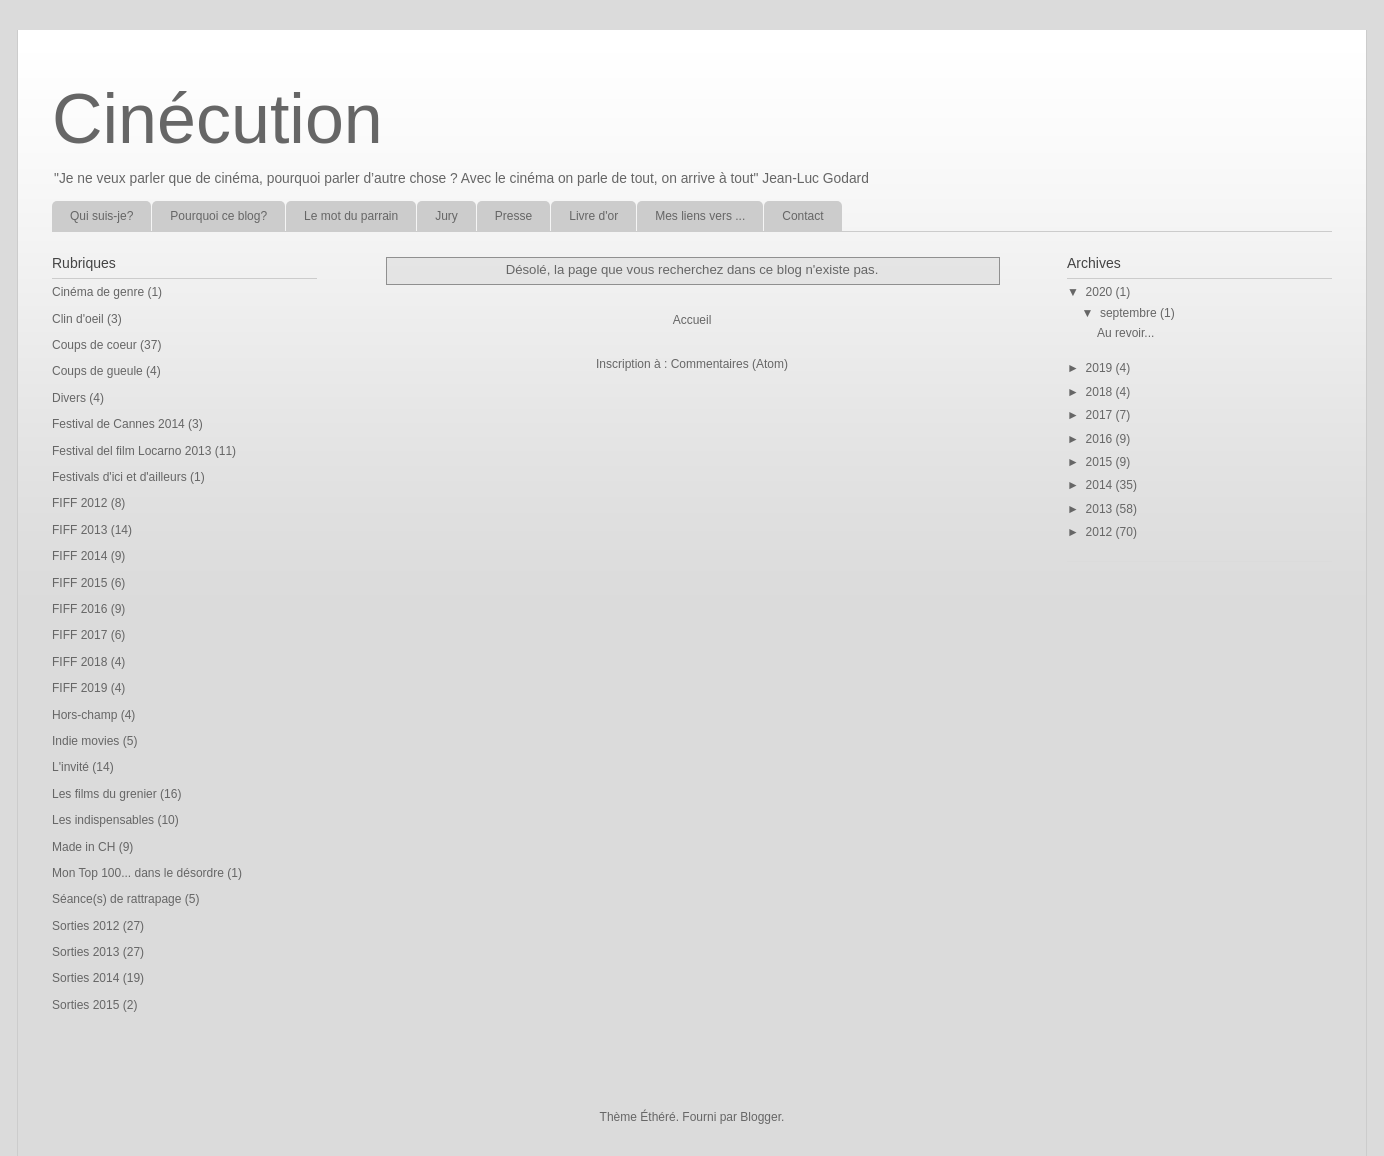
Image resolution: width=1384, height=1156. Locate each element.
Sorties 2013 (85, 952)
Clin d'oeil (78, 319)
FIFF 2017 (79, 635)
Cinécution (217, 119)
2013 (1101, 509)
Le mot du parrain (351, 216)
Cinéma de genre (98, 292)
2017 (1101, 415)
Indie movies (85, 741)
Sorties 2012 (85, 926)
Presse (513, 216)
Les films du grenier (104, 794)
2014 (1101, 485)
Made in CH (83, 847)
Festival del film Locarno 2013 (131, 451)
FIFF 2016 (79, 609)
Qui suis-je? (101, 216)
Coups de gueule (97, 371)
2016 (1101, 439)
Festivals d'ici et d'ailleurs (119, 477)
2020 (1101, 292)
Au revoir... (1125, 333)
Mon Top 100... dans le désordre (138, 873)
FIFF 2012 (79, 503)
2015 (1101, 462)
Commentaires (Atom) (729, 364)
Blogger (760, 1117)
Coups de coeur (94, 345)
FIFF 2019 (79, 688)
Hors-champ (84, 715)
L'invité (70, 767)
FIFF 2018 (79, 662)
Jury (446, 216)
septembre (1130, 313)
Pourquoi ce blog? (218, 216)
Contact (802, 216)
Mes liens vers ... (700, 216)
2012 (1101, 532)
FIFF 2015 (79, 583)
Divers (69, 398)
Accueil (692, 320)
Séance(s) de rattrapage (116, 899)
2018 (1101, 392)
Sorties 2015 (85, 1005)
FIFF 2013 (79, 530)
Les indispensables (103, 820)
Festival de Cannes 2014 (118, 424)
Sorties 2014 (85, 978)
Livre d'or (593, 216)
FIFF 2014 (79, 556)
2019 (1101, 368)
